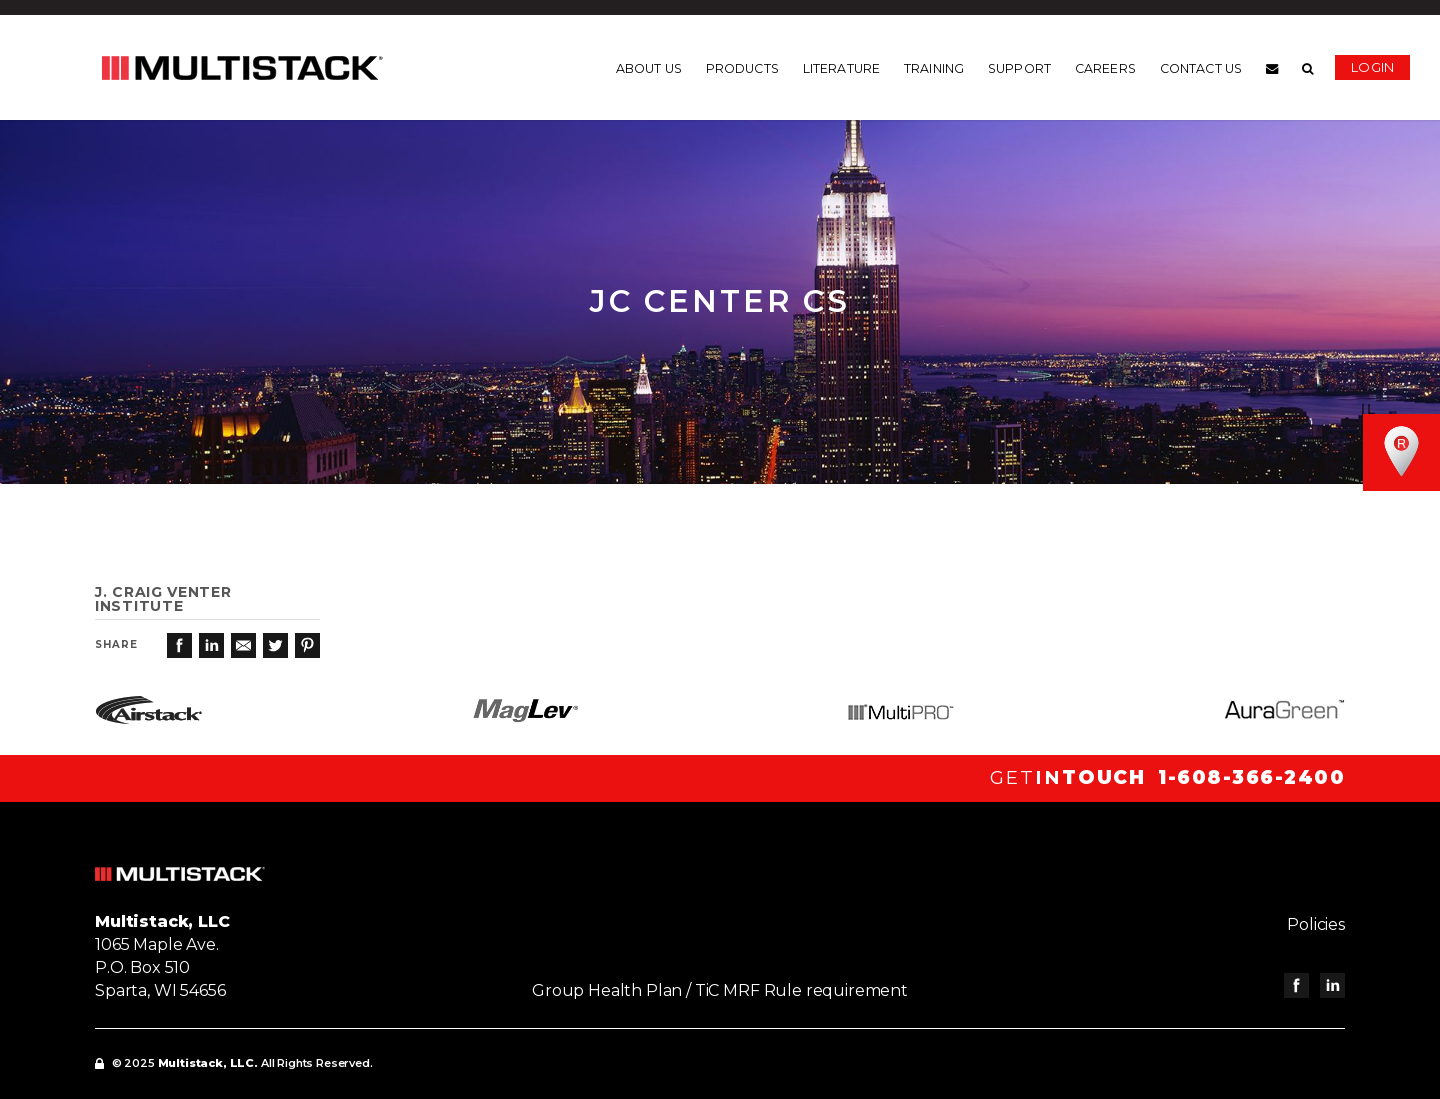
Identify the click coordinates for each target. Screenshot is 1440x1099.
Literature (841, 69)
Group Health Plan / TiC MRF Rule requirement (720, 990)
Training (934, 69)
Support (1019, 69)
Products (742, 69)
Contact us (1201, 69)
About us (649, 69)
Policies (1316, 924)
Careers (1105, 69)
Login (1372, 67)
